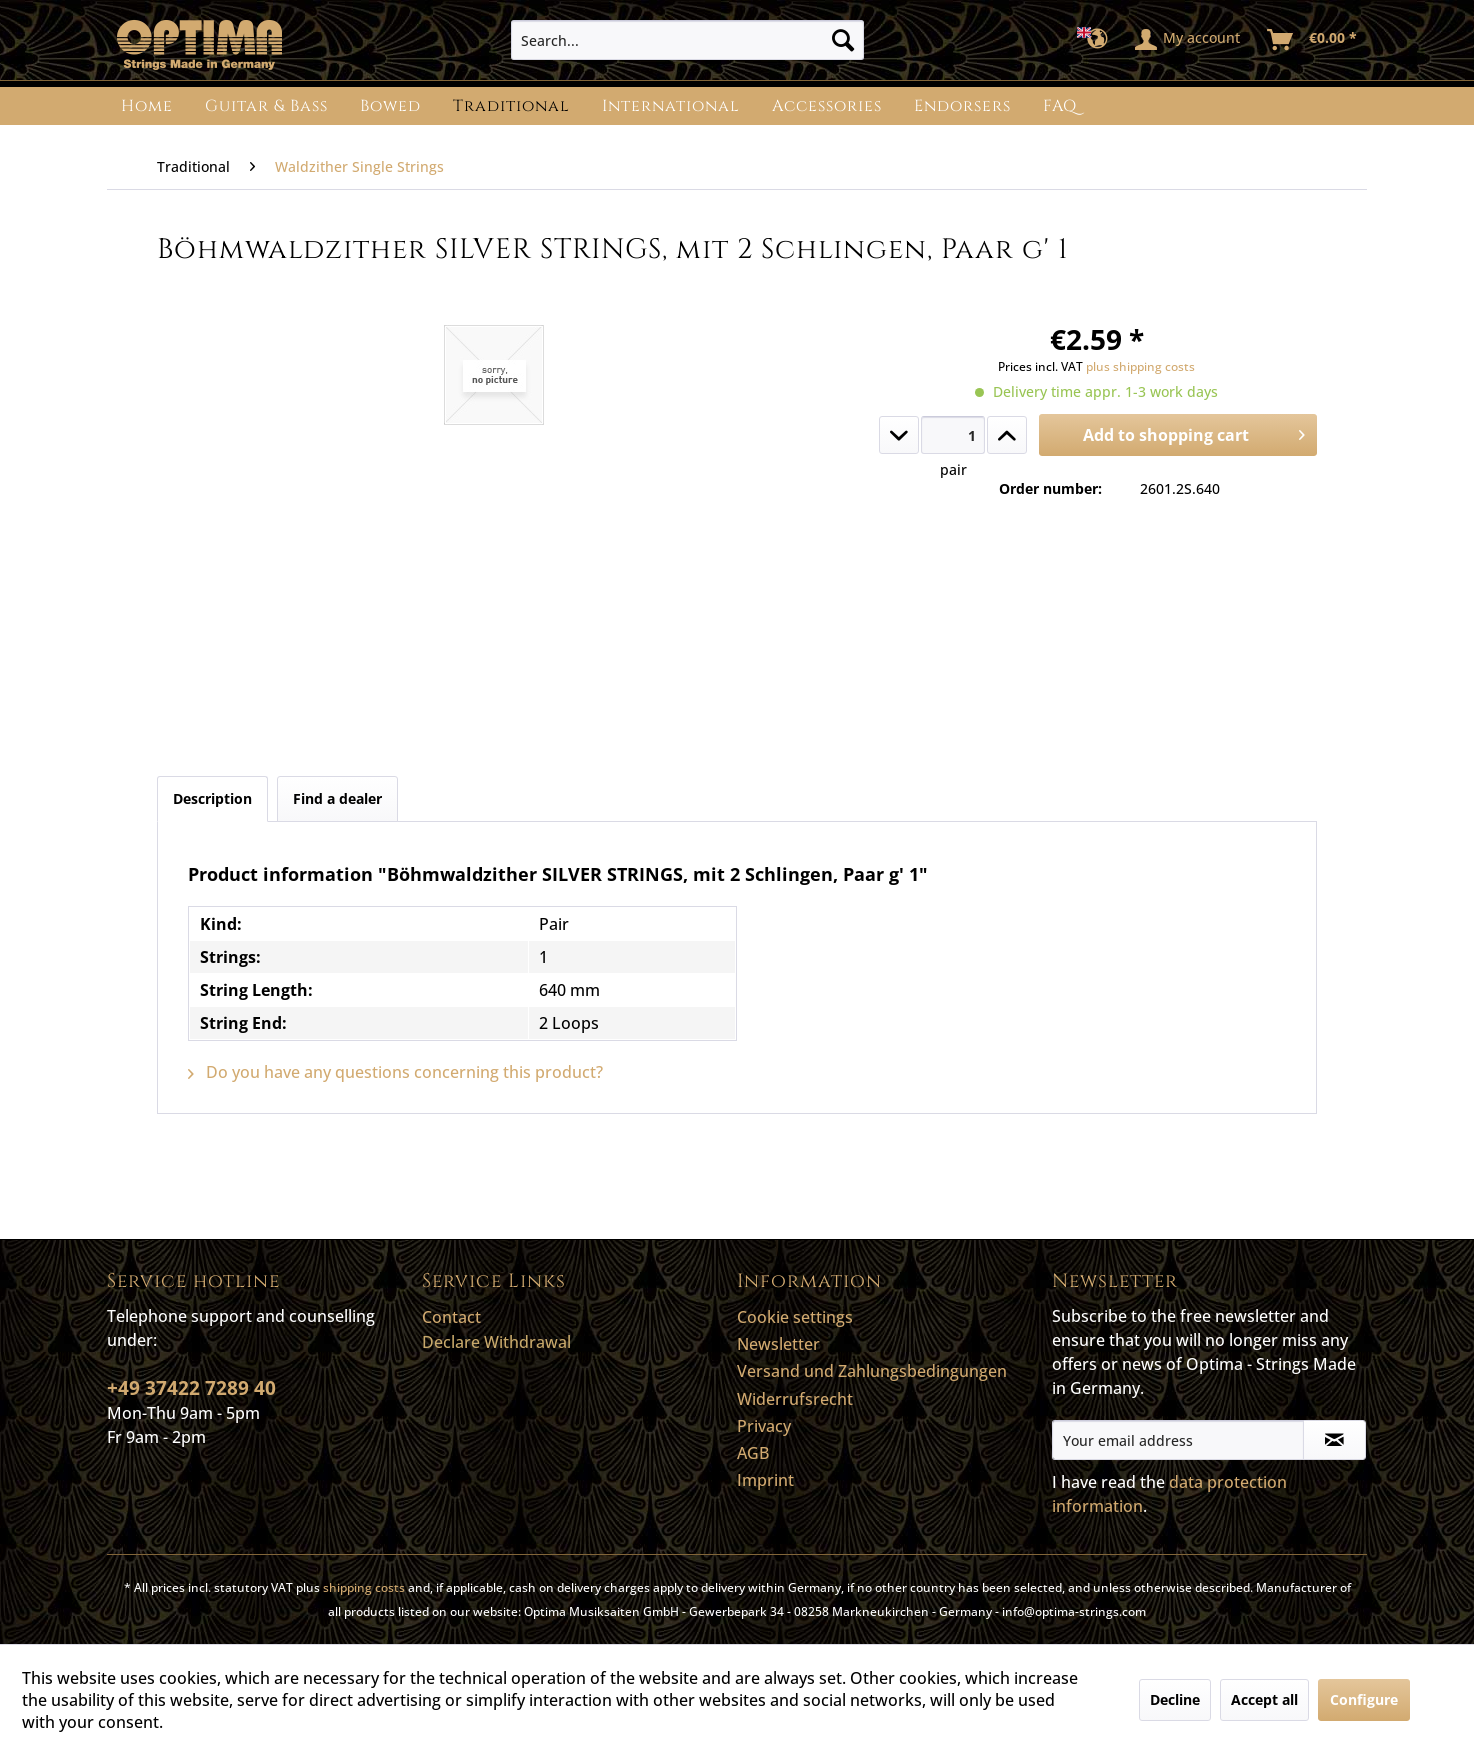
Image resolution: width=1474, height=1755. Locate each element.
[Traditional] (511, 106)
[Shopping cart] (1313, 40)
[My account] (1188, 40)
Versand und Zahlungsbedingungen (872, 1371)
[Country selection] (1098, 40)
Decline (1175, 1699)
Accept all (1264, 1699)
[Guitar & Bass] (266, 106)
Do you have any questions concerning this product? (395, 1072)
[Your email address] (1178, 1440)
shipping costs (364, 1587)
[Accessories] (827, 106)
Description (212, 798)
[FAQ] (1060, 106)
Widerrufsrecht (795, 1399)
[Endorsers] (962, 106)
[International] (671, 106)
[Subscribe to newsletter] (1334, 1440)
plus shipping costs (1140, 366)
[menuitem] (687, 40)
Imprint (765, 1480)
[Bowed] (390, 106)
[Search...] (687, 40)
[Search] (843, 40)
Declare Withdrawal (496, 1342)
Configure (1364, 1699)
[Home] (147, 106)
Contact (451, 1317)
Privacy (764, 1426)
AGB (753, 1453)
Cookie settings (795, 1317)
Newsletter (778, 1344)
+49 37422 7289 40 (191, 1388)
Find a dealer (337, 798)
